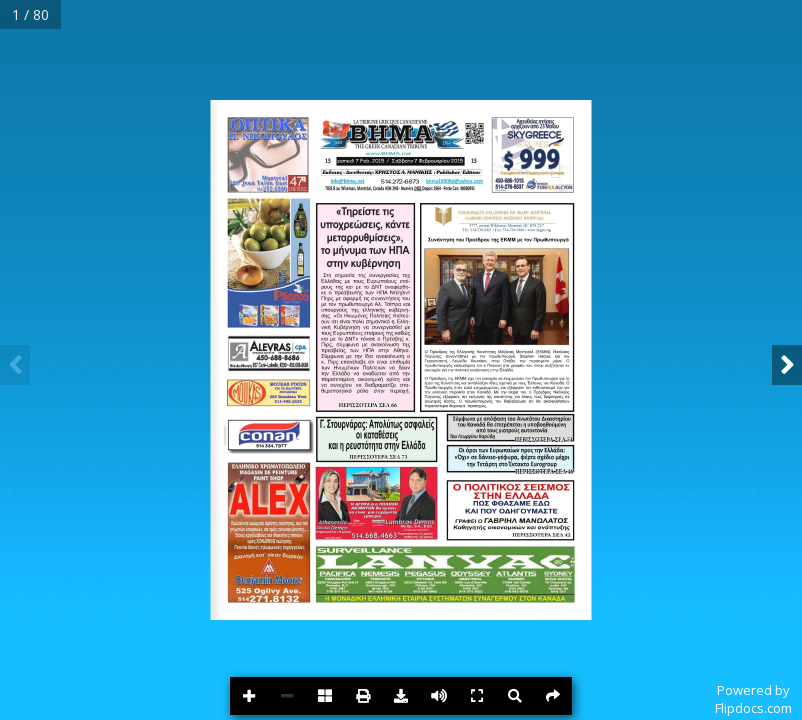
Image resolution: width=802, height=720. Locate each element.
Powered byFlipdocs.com (753, 699)
